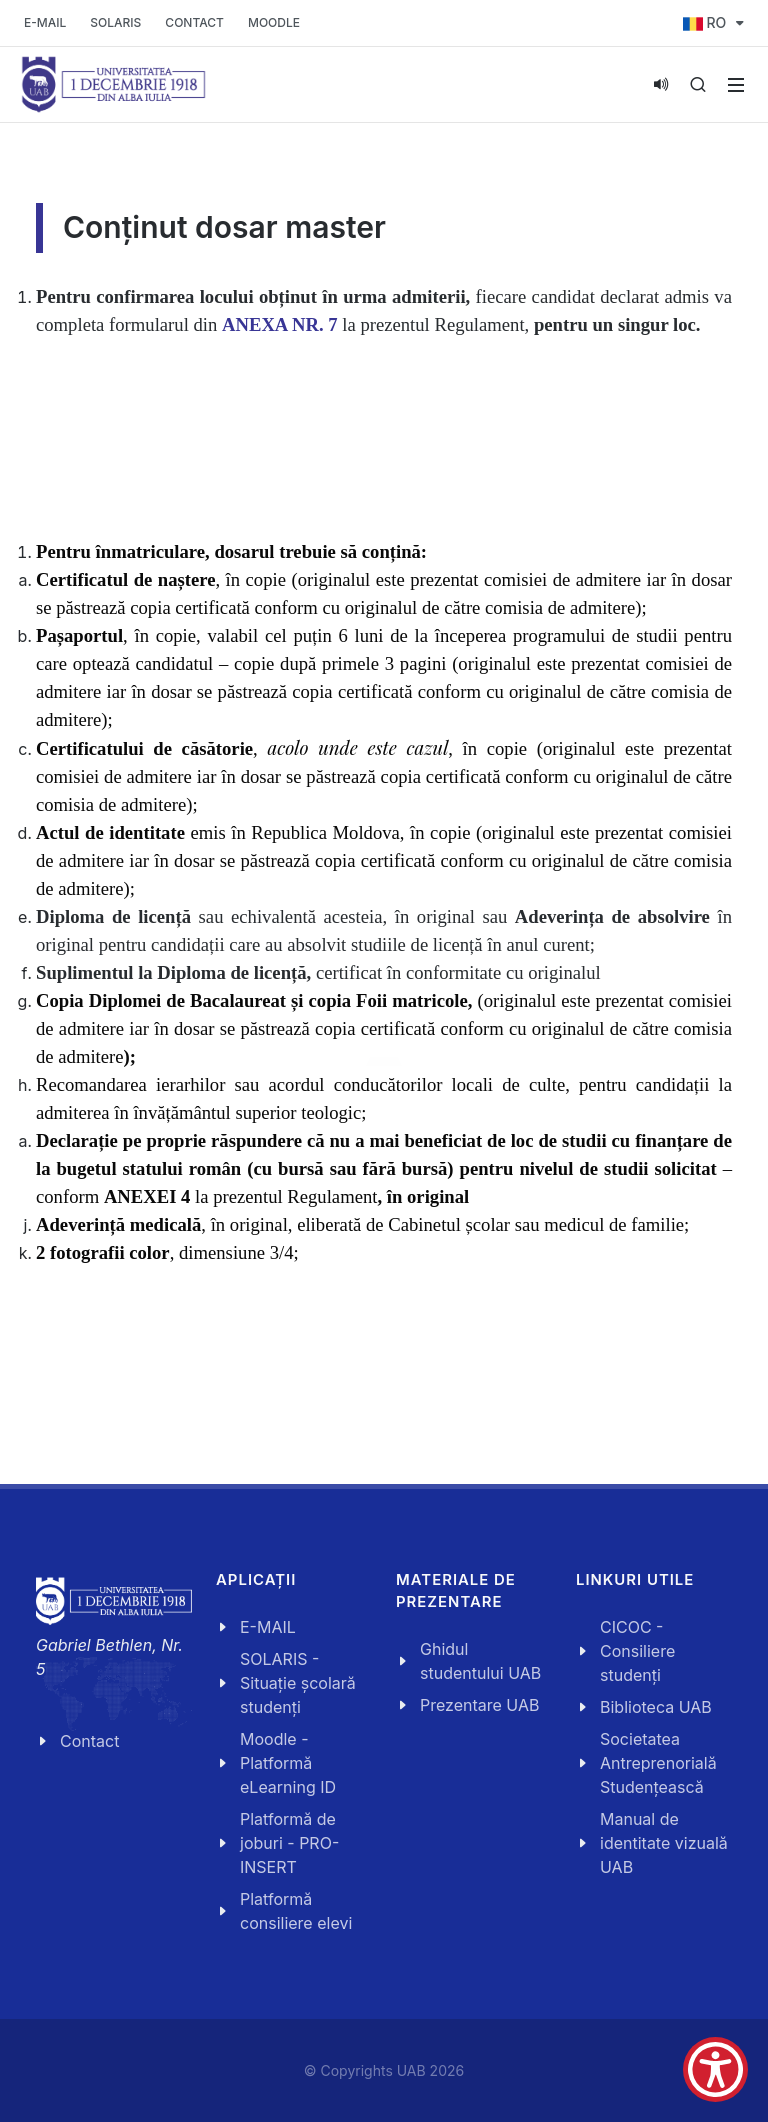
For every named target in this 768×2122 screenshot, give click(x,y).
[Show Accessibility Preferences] (715, 2069)
